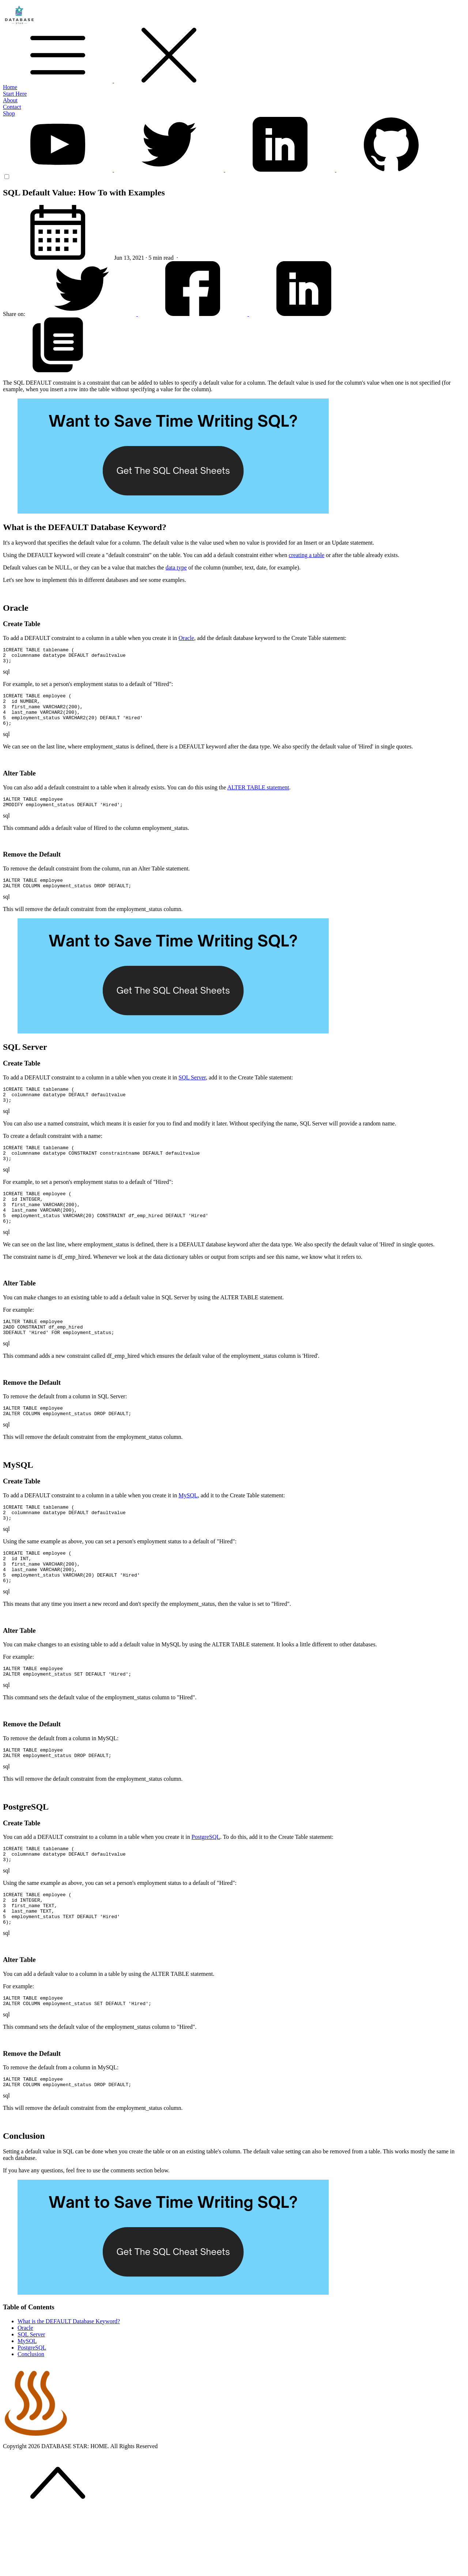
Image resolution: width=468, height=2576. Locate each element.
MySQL (187, 1528)
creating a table (306, 555)
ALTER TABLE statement (258, 797)
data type (176, 567)
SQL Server (192, 1092)
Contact (12, 107)
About (10, 100)
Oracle (186, 638)
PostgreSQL (206, 1884)
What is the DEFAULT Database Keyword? (69, 2382)
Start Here (15, 94)
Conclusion (31, 2415)
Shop (9, 113)
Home (10, 87)
